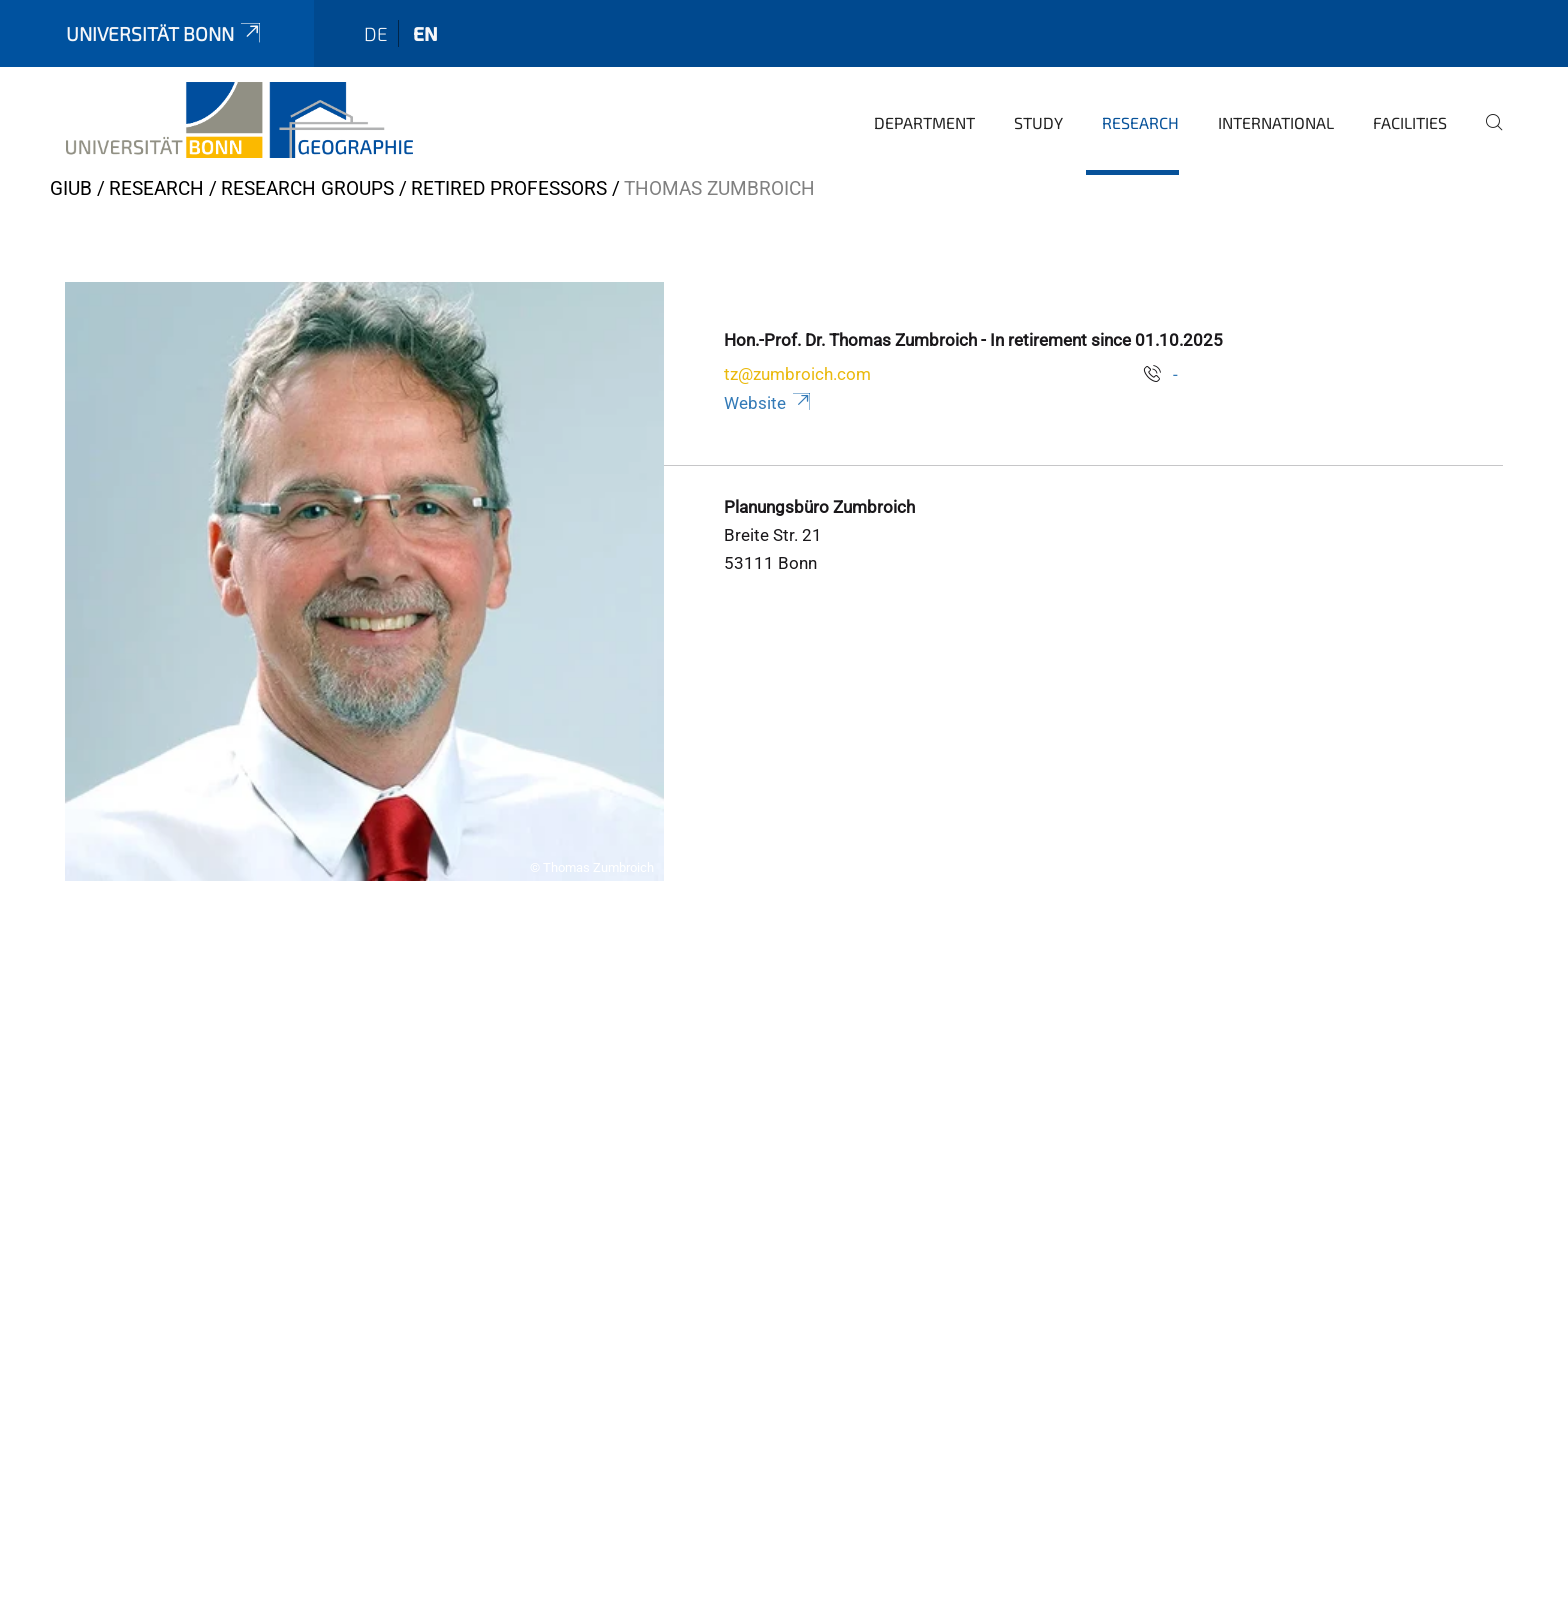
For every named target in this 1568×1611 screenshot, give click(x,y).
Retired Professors (509, 188)
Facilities (1410, 122)
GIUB (71, 188)
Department (924, 122)
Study (1038, 122)
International (1276, 122)
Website (768, 403)
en (425, 33)
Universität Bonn (165, 33)
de (376, 33)
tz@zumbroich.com (797, 374)
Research (1140, 122)
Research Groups (307, 188)
